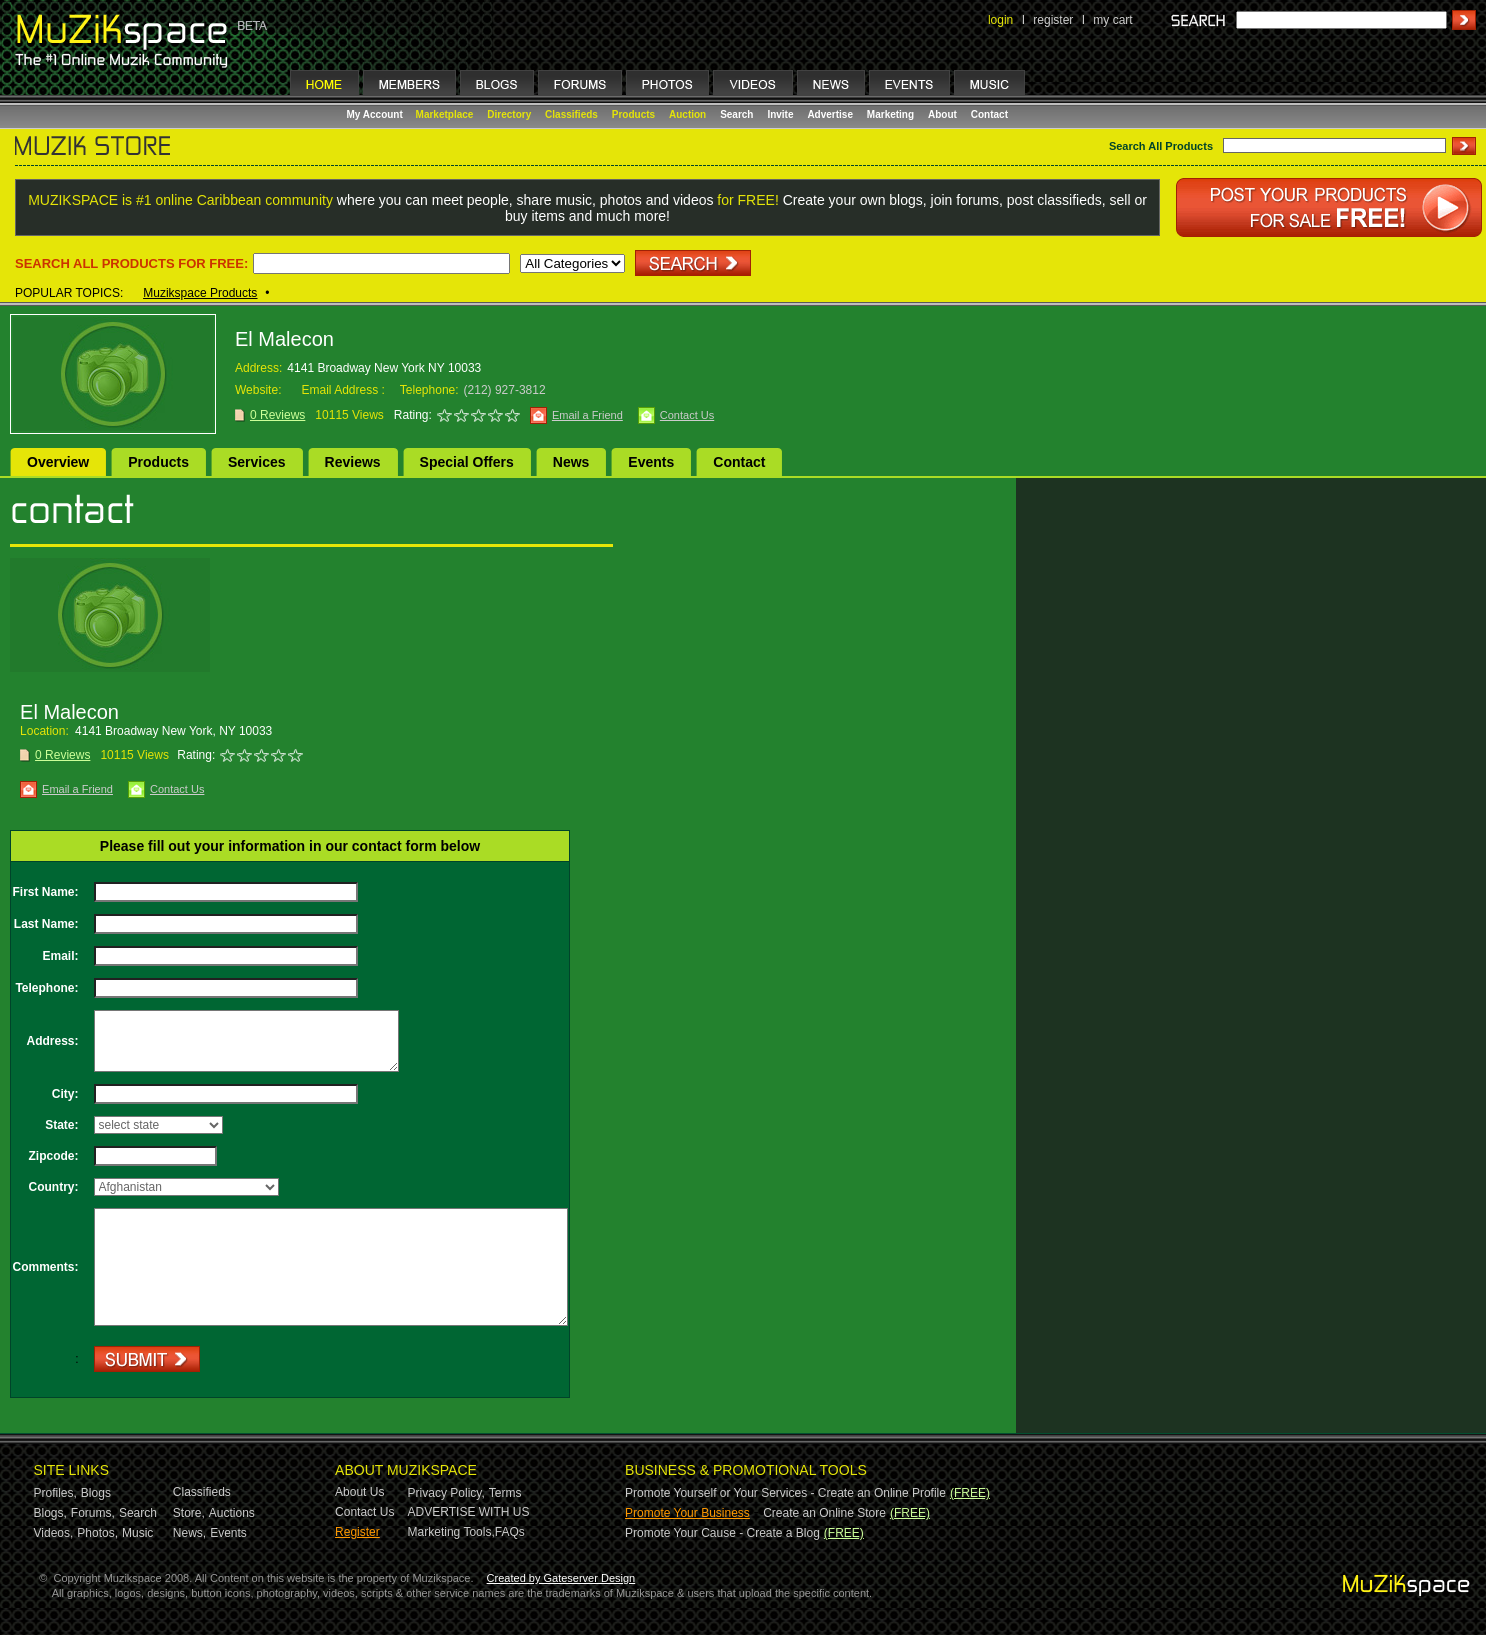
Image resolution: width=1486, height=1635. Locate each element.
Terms (505, 1493)
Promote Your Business (687, 1513)
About (942, 114)
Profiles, (55, 1493)
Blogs (96, 1493)
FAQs (510, 1532)
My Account (376, 114)
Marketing (890, 114)
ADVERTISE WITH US (469, 1512)
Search (736, 114)
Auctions (232, 1513)
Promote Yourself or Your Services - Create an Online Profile (785, 1493)
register (1053, 20)
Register (357, 1532)
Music (137, 1533)
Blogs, (50, 1513)
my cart (1112, 20)
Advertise (830, 114)
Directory (509, 114)
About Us (359, 1492)
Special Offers (467, 462)
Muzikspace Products (200, 293)
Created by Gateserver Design (561, 1578)
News (571, 462)
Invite (780, 114)
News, (189, 1533)
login (1000, 20)
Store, (189, 1513)
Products (633, 114)
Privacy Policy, (446, 1493)
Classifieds (571, 114)
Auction (687, 114)
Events (651, 462)
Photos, (97, 1533)
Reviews (353, 462)
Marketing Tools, (451, 1532)
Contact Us (687, 415)
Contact (989, 114)
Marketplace (445, 114)
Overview (58, 462)
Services (257, 462)
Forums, (93, 1513)
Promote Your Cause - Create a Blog (722, 1533)
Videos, (54, 1533)
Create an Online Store (824, 1513)
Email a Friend (587, 415)
